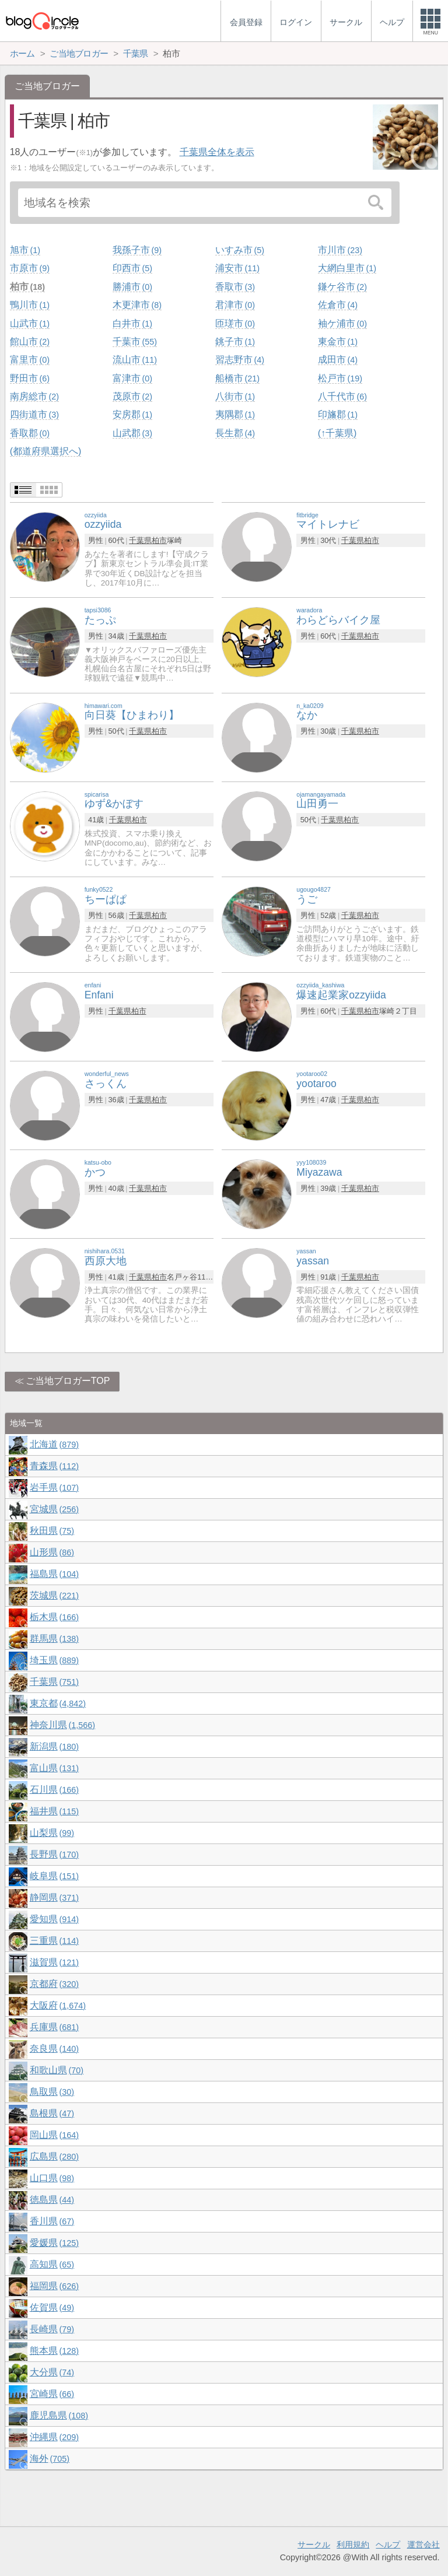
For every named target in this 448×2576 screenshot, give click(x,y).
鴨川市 (30, 305)
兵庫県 (54, 2027)
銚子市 (235, 341)
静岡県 (54, 1897)
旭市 (25, 250)
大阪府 (58, 2005)
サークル (314, 2544)
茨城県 (54, 1595)
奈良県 (54, 2048)
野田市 (30, 378)
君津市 (235, 305)
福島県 (54, 1574)
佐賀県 (52, 2307)
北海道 (54, 1444)
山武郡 (132, 433)
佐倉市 (338, 305)
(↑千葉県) (337, 433)
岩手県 (54, 1487)
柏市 (27, 287)
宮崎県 (52, 2394)
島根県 (52, 2113)
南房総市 (34, 396)
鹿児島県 (59, 2415)
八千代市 (342, 396)
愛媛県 (54, 2243)
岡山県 (54, 2135)
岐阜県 (54, 1876)
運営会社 (423, 2544)
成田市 (338, 360)
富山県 (54, 1768)
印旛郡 (338, 414)
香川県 (52, 2221)
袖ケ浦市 (342, 323)
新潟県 (54, 1746)
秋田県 (52, 1531)
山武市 (30, 323)
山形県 (52, 1552)
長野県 (54, 1854)
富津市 (132, 378)
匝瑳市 (235, 323)
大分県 (52, 2372)
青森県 (54, 1466)
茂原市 (132, 396)
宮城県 (54, 1509)
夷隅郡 (235, 414)
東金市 (338, 341)
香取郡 (30, 433)
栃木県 (54, 1617)
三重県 (54, 1941)
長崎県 (52, 2329)
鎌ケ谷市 (342, 287)
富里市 (30, 360)
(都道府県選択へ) (46, 451)
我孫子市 (137, 250)
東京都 (58, 1703)
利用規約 (353, 2544)
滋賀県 (54, 1962)
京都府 (54, 1984)
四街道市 (34, 414)
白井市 (132, 323)
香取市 (235, 287)
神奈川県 (62, 1725)
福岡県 (54, 2286)
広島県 (54, 2156)
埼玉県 (54, 1660)
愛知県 (54, 1919)
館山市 (30, 341)
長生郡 (235, 433)
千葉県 (140, 540)
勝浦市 (132, 287)
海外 (49, 2458)
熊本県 (54, 2351)
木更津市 (137, 305)
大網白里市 (347, 268)
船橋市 (237, 378)
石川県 (54, 1790)
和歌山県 (56, 2070)
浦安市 (237, 268)
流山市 (135, 360)
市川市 (340, 250)
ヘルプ (388, 2544)
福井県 (54, 1811)
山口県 (52, 2178)
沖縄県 (54, 2437)
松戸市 (340, 378)
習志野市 (239, 360)
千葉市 (135, 341)
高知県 (52, 2264)
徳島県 (52, 2200)
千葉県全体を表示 (217, 152)
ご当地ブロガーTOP (68, 1381)
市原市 (30, 268)
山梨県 (52, 1833)
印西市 (132, 268)
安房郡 (132, 414)
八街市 (235, 396)
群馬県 (54, 1638)
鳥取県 (52, 2092)
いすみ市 (239, 250)
